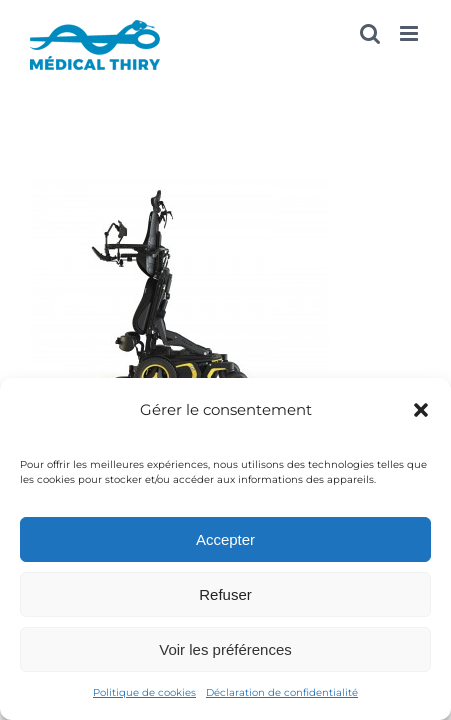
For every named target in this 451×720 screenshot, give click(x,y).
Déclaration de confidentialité (282, 692)
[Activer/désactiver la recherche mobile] (370, 33)
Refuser (225, 594)
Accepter (225, 539)
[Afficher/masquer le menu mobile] (410, 33)
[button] (421, 410)
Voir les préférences (225, 649)
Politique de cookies (144, 692)
